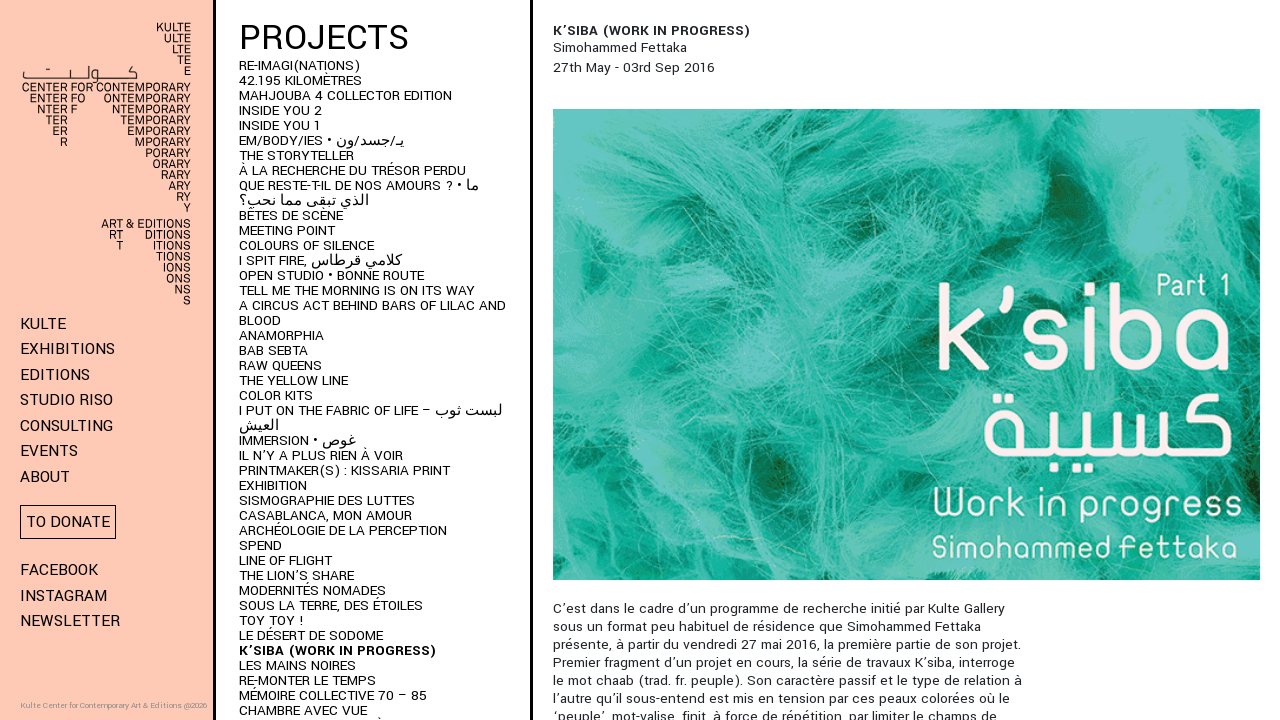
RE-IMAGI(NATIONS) (299, 65)
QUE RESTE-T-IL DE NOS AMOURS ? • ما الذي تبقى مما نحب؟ (359, 193)
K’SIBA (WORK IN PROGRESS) (337, 650)
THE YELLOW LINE (293, 380)
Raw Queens (280, 365)
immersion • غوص (297, 440)
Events (49, 451)
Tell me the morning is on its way (357, 290)
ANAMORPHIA (281, 335)
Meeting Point (287, 230)
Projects (324, 38)
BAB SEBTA (273, 350)
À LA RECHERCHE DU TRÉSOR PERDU (352, 170)
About (45, 477)
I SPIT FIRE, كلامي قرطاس (320, 260)
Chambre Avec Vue (303, 710)
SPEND (260, 545)
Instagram (63, 596)
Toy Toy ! (271, 620)
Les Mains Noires (297, 665)
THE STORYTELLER (296, 155)
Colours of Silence (306, 245)
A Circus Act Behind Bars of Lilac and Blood (372, 313)
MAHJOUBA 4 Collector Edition (345, 95)
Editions (55, 375)
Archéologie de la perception (343, 530)
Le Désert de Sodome (311, 635)
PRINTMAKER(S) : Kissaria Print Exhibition (344, 478)
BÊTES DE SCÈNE (291, 215)
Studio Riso (66, 400)
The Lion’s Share (296, 575)
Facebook (59, 570)
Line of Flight (285, 560)
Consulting (66, 426)
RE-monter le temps (307, 680)
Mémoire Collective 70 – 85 (333, 695)
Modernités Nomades (312, 590)
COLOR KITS (276, 395)
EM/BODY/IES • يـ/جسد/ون (321, 140)
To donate (68, 522)
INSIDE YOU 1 (280, 125)
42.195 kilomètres (300, 80)
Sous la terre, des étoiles (331, 605)
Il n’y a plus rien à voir (321, 455)
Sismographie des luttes (327, 500)
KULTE (43, 324)
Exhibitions (67, 349)
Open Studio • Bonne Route (331, 275)
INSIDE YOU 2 (280, 110)
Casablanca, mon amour (325, 515)
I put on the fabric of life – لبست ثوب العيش (371, 418)
